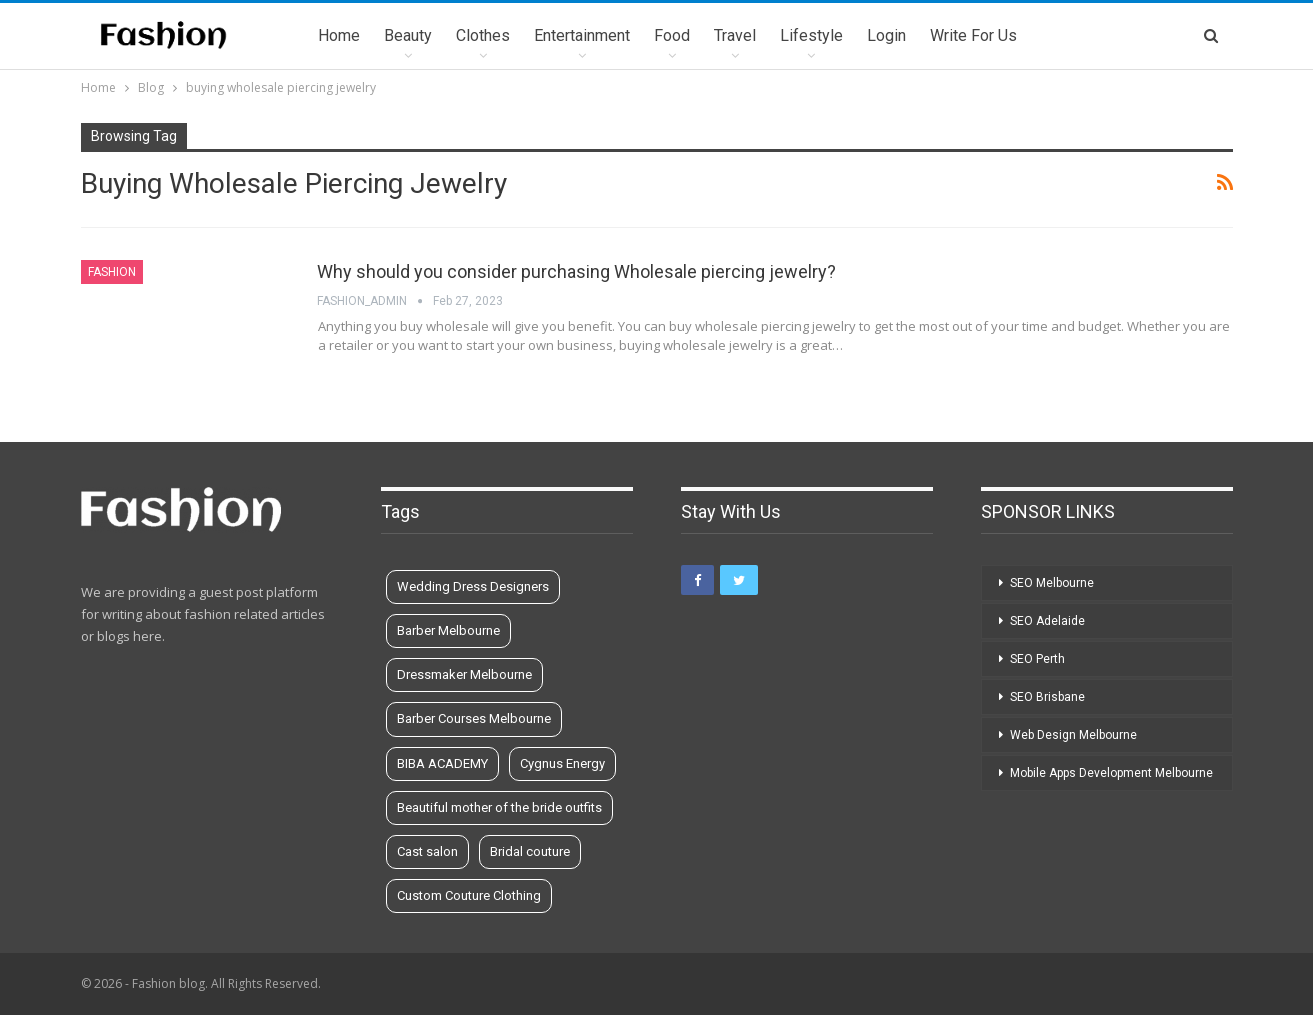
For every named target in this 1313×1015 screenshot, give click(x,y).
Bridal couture (530, 851)
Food (672, 35)
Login (886, 35)
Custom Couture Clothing (469, 895)
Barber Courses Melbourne (474, 718)
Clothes (483, 35)
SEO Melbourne (1052, 583)
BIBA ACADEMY (442, 763)
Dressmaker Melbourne (464, 674)
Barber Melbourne (448, 630)
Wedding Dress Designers (473, 586)
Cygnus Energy (562, 763)
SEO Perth (1037, 659)
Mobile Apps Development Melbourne (1111, 773)
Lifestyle (811, 35)
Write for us (973, 35)
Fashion (112, 272)
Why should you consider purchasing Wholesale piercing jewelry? (576, 271)
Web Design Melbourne (1073, 735)
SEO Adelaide (1047, 621)
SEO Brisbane (1047, 697)
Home (339, 35)
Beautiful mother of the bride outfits (499, 807)
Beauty (408, 35)
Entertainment (582, 35)
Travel (735, 35)
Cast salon (427, 851)
